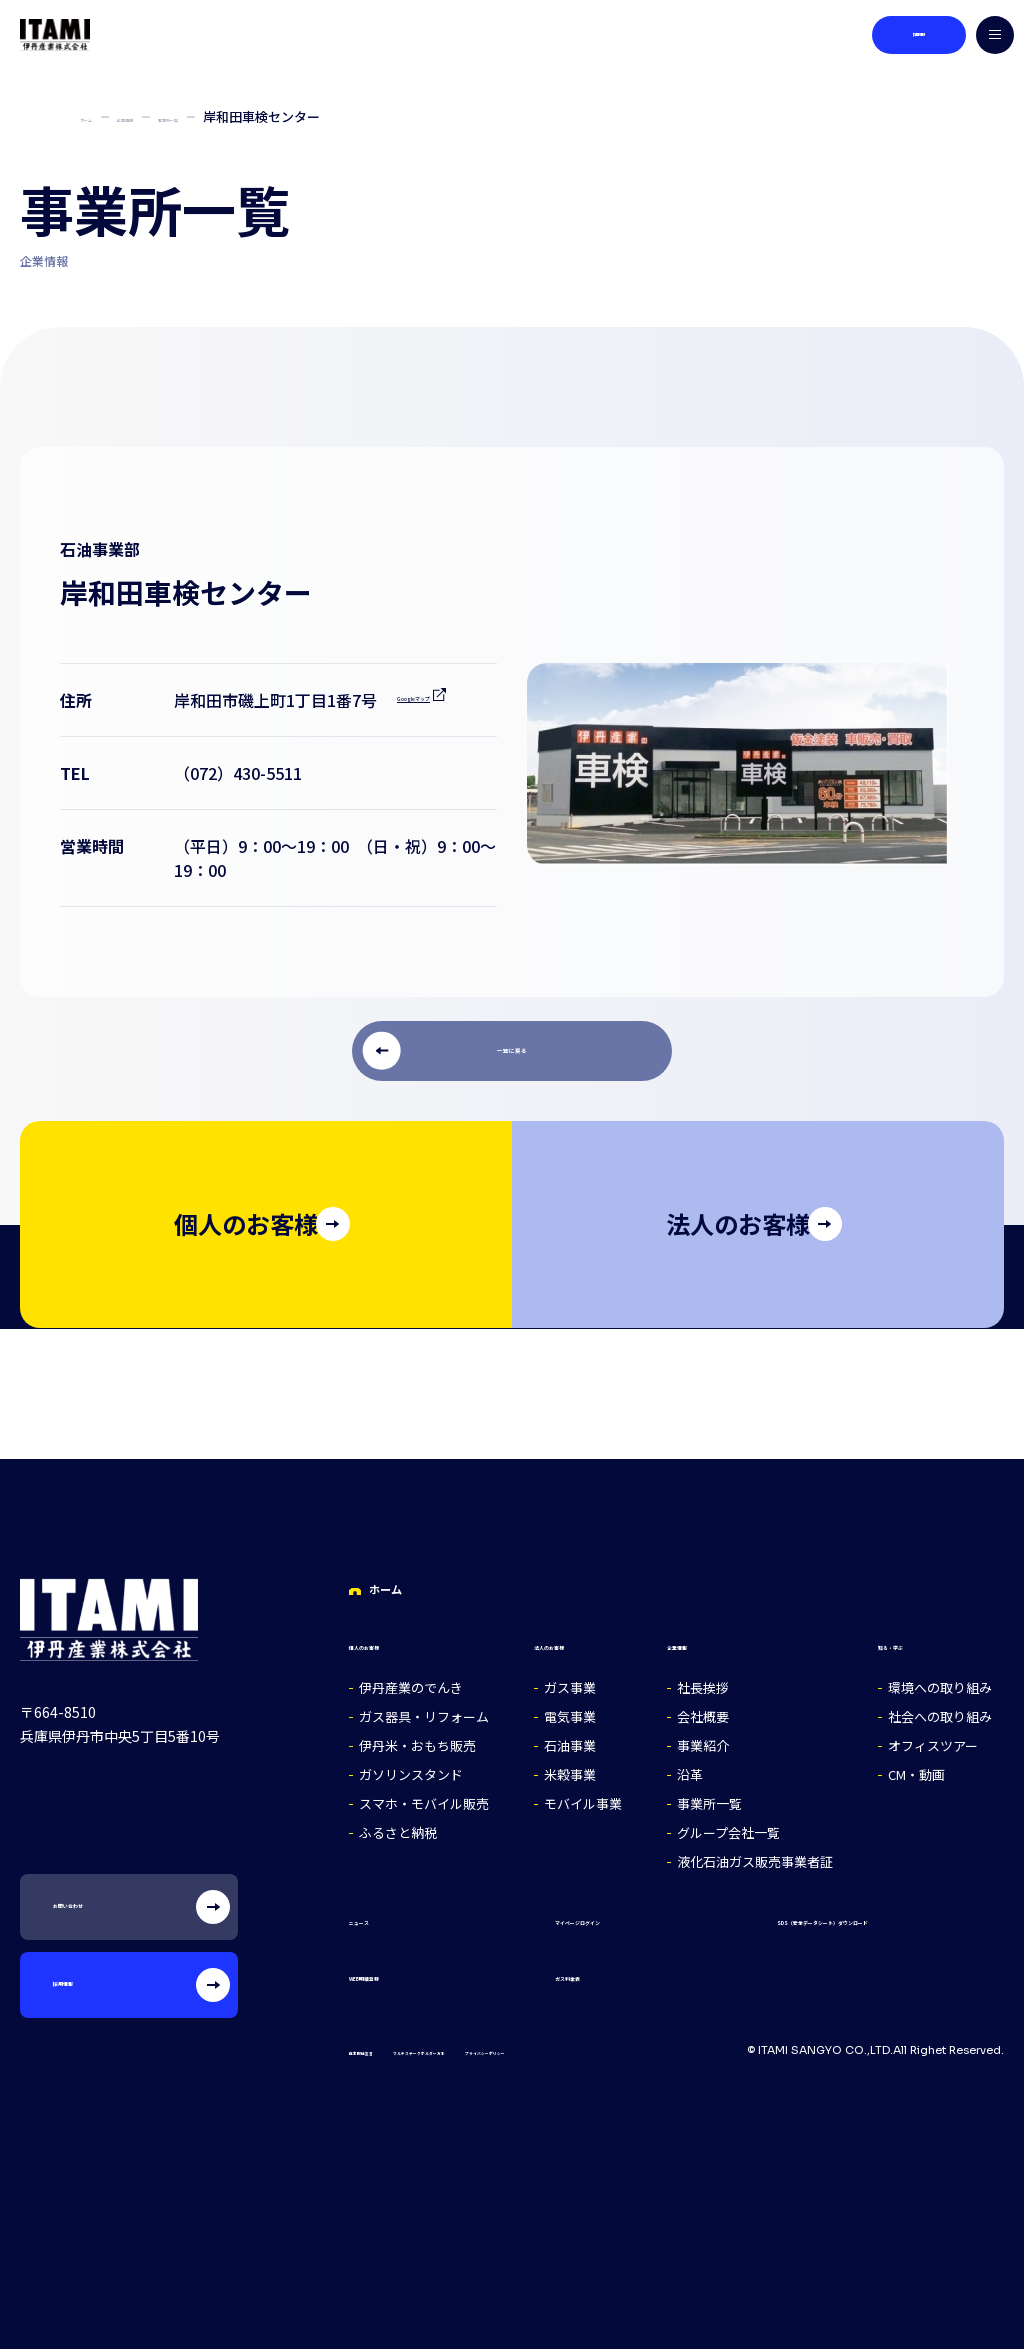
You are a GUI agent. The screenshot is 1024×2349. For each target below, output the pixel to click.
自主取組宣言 (385, 2044)
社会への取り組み (948, 1711)
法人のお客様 (582, 1638)
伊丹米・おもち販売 (417, 1740)
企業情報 (170, 116)
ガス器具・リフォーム (424, 1711)
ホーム (99, 116)
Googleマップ (225, 724)
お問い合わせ (166, 1908)
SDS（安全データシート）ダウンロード (845, 1913)
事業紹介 (711, 1740)
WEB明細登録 (398, 1968)
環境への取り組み (948, 1682)
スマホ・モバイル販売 (424, 1798)
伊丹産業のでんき (411, 1682)
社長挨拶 (711, 1682)
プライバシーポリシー (677, 2044)
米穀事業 (570, 1769)
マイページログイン (574, 1913)
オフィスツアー (941, 1740)
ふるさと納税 (398, 1827)
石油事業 (570, 1740)
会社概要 (711, 1711)
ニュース (380, 1913)
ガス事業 (570, 1682)
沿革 (698, 1769)
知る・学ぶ (926, 1638)
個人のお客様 (397, 1638)
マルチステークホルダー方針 (519, 2044)
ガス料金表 (542, 1968)
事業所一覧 (253, 116)
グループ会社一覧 (736, 1827)
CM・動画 (924, 1769)
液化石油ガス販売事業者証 (763, 1856)
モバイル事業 (583, 1798)
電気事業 (570, 1711)
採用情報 (901, 35)
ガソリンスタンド (411, 1769)
